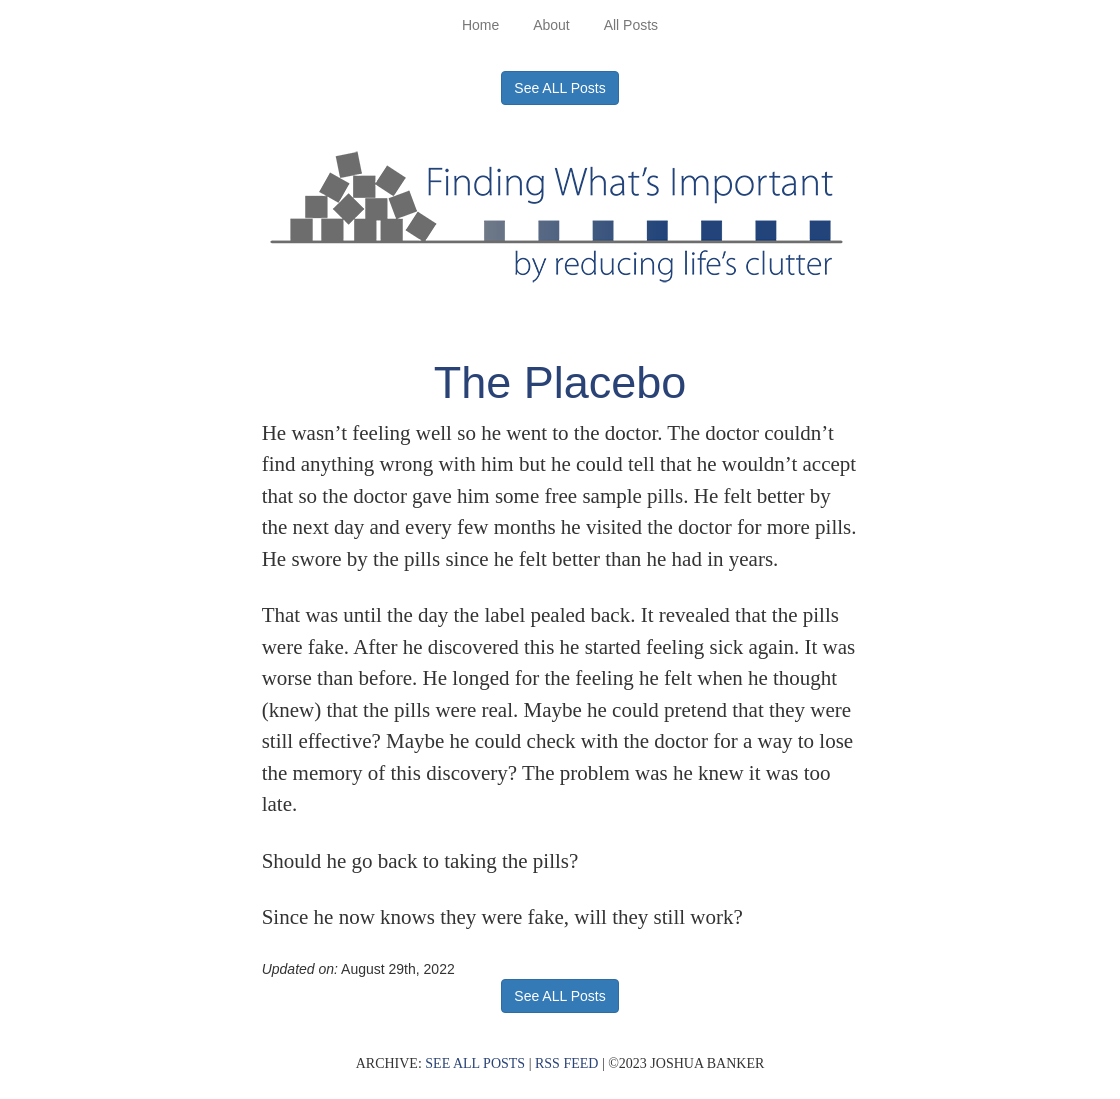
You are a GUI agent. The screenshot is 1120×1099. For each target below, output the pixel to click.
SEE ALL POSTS (475, 1063)
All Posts (631, 25)
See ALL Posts (559, 88)
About (551, 25)
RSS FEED (566, 1063)
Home (480, 25)
